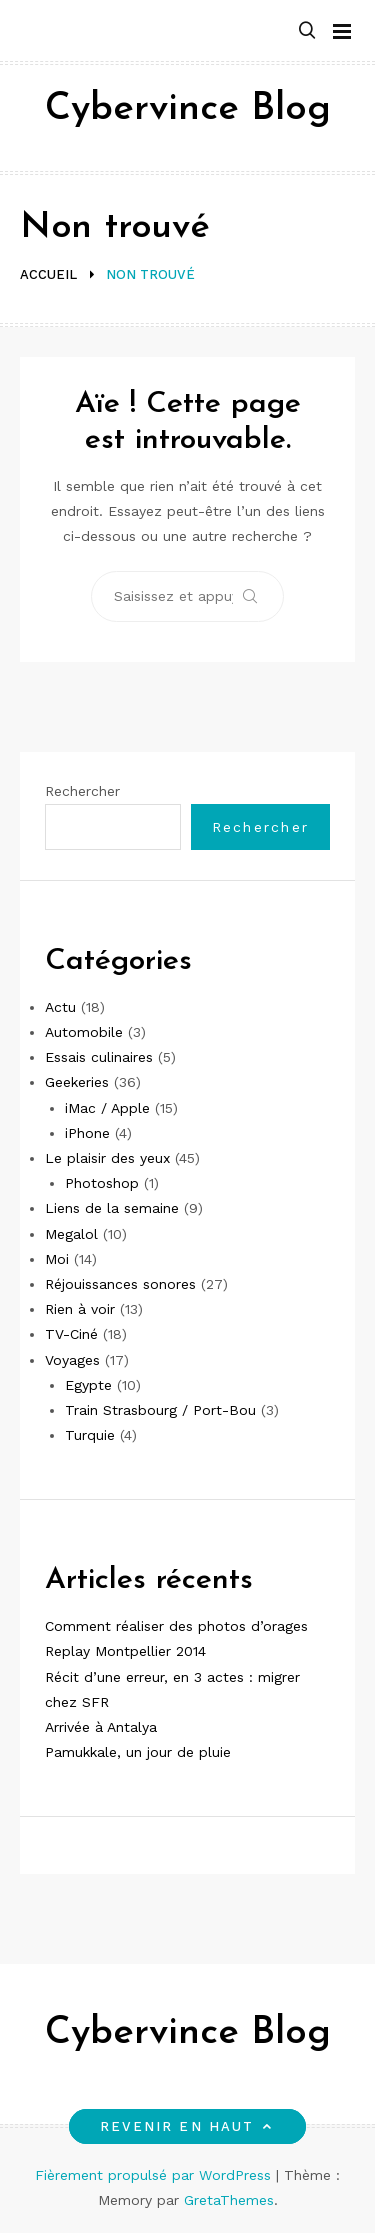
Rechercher (82, 791)
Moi (57, 1259)
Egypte (88, 1385)
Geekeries (77, 1082)
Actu (60, 1007)
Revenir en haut (187, 2126)
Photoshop (102, 1183)
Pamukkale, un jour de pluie (138, 1752)
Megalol (71, 1234)
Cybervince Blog (188, 109)
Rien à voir (80, 1309)
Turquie (90, 1435)
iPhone (87, 1133)
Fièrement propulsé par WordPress (155, 2175)
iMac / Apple (107, 1108)
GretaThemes (229, 2200)
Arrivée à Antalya (101, 1727)
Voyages (72, 1360)
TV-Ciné (71, 1334)
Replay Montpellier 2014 (125, 1651)
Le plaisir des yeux (107, 1158)
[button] (307, 31)
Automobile (84, 1032)
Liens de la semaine (112, 1208)
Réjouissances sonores (120, 1284)
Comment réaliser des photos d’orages (176, 1626)
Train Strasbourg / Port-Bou (160, 1410)
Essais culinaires (99, 1057)
